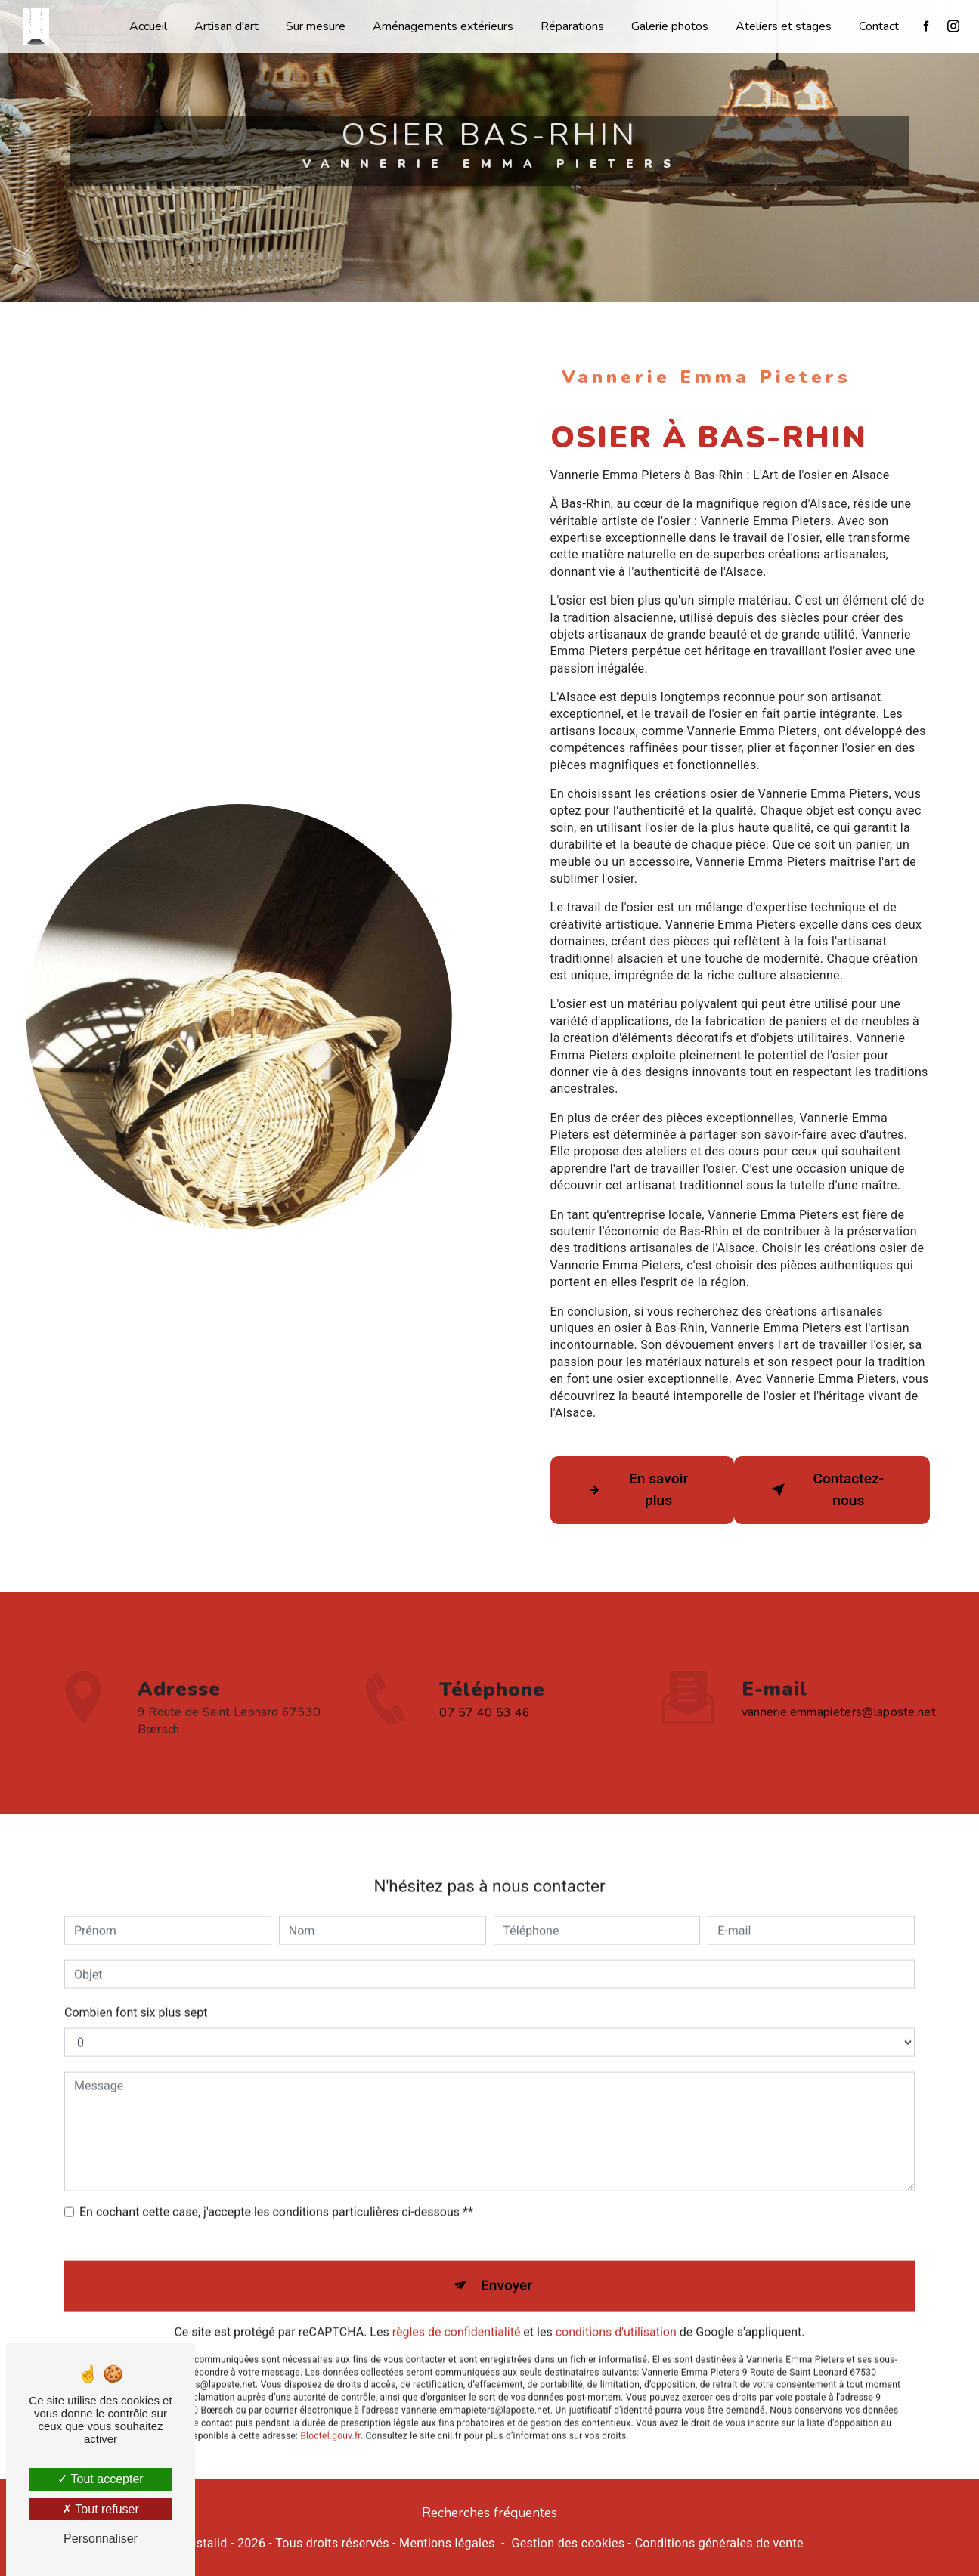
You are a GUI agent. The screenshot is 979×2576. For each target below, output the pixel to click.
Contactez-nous (825, 1489)
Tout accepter (100, 2478)
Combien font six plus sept (135, 1991)
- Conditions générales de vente (714, 2543)
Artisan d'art (226, 26)
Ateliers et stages (784, 26)
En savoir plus (635, 1489)
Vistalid (206, 2543)
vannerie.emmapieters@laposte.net (839, 1690)
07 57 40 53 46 (484, 1735)
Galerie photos (669, 26)
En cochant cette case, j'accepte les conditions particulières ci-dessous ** (276, 2190)
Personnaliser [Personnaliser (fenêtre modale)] (101, 2538)
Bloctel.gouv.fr (330, 2413)
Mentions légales (446, 2543)
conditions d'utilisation (616, 2309)
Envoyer (506, 2263)
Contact (879, 26)
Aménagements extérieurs (443, 26)
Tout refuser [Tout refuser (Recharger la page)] (100, 2509)
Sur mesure (315, 26)
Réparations (572, 26)
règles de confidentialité (456, 2309)
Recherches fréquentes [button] (489, 2512)
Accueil (148, 26)
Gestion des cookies (567, 2543)
